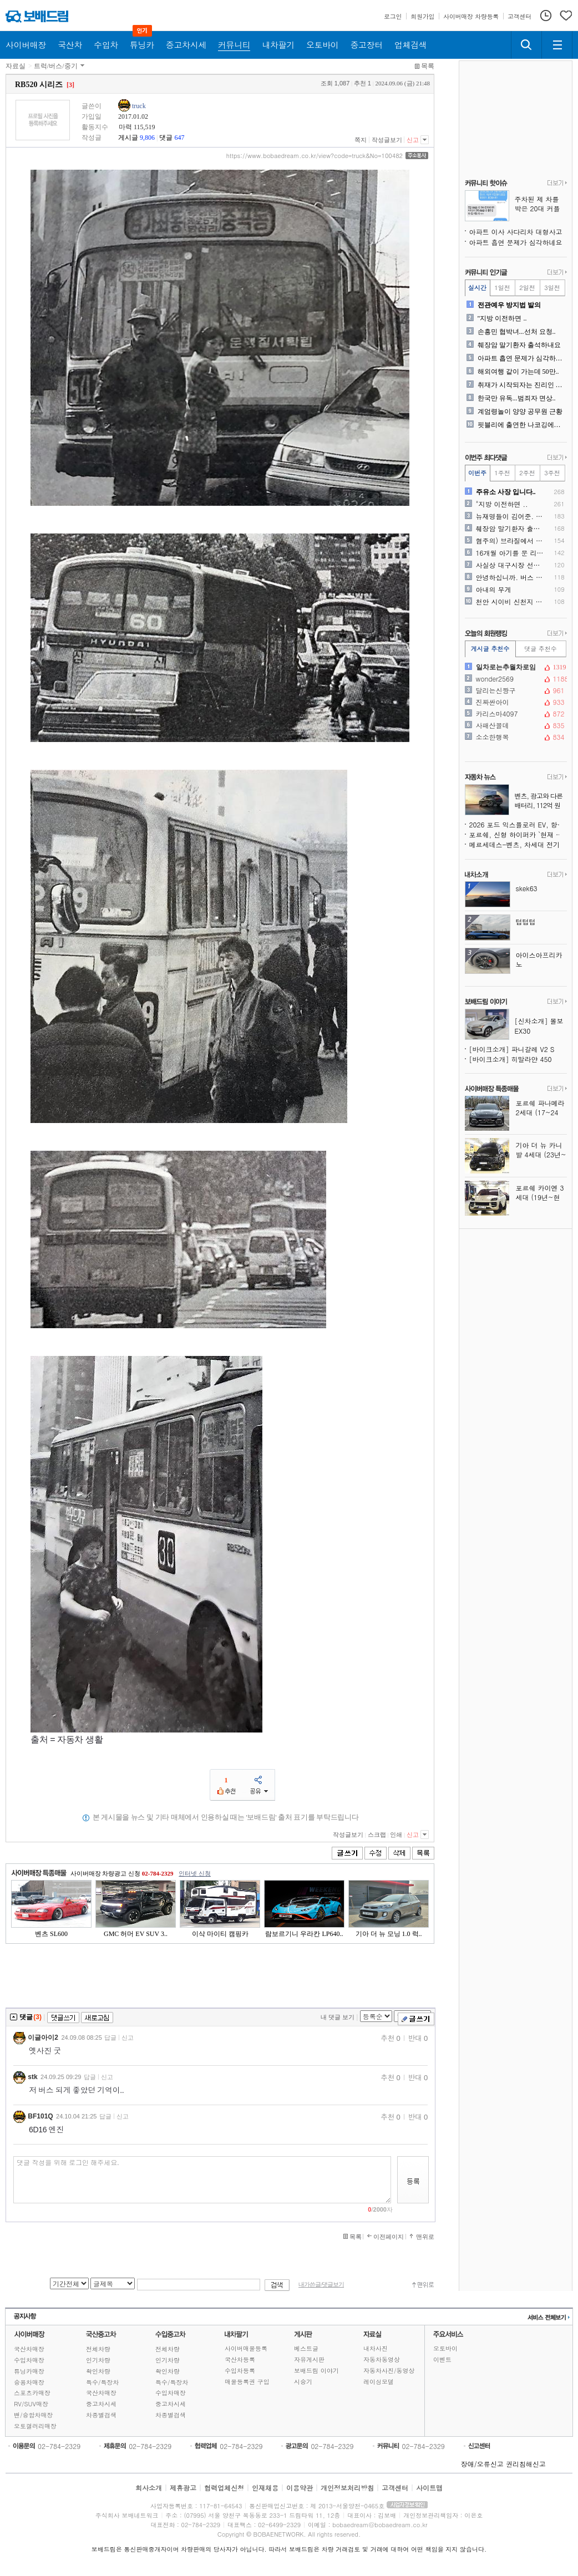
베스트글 (306, 2348)
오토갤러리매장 (35, 2426)
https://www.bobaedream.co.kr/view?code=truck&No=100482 (314, 156)
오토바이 (445, 2348)
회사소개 (148, 2487)
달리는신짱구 (515, 690)
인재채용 (265, 2487)
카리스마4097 (515, 713)
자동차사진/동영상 (389, 2370)
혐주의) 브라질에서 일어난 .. (510, 540)
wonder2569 (515, 678)
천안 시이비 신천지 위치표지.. (510, 601)
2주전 (527, 473)
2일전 (527, 287)
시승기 (303, 2381)
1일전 (502, 287)
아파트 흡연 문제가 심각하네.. (521, 358)
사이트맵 (429, 2487)
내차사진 (375, 2348)
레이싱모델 (378, 2381)
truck (139, 106)
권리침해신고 (526, 2463)
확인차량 (98, 2371)
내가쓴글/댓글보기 (321, 2285)
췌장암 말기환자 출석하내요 (519, 345)
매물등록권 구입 (247, 2381)
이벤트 (442, 2359)
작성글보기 (387, 139)
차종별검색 (101, 2415)
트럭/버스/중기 (56, 66)
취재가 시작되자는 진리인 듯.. (521, 385)
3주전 (552, 473)
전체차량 (98, 2349)
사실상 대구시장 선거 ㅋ (510, 565)
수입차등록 (240, 2370)
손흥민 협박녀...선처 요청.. (517, 332)
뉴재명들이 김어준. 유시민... (510, 516)
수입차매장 (29, 2360)
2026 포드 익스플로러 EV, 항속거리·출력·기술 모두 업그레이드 (518, 824)
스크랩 (377, 1834)
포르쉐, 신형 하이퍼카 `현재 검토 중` (518, 834)
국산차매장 (29, 2349)
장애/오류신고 (482, 2463)
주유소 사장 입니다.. (506, 492)
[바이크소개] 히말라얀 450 (510, 1059)
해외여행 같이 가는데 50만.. (518, 371)
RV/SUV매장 (31, 2404)
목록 (427, 66)
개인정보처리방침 (347, 2487)
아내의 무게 (493, 589)
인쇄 (396, 1834)
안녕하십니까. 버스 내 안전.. (510, 577)
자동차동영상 (381, 2359)
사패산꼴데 (515, 725)
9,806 (147, 137)
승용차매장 (29, 2382)
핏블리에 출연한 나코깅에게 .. (521, 425)
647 (179, 137)
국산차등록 (240, 2359)
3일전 (552, 287)
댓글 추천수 (540, 648)
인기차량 (98, 2360)
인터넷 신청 (195, 1873)
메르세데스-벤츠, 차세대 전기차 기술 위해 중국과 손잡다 (518, 844)
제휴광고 (183, 2487)
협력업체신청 (224, 2487)
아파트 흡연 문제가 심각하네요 (515, 242)
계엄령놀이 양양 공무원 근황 (520, 411)
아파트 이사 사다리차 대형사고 (515, 231)
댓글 (166, 137)
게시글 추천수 (490, 648)
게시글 (128, 137)
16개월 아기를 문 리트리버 (510, 552)
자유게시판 (309, 2359)
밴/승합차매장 (33, 2415)
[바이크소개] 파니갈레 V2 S (512, 1049)
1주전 (502, 473)
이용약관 (299, 2487)
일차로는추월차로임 (515, 667)
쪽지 (360, 139)
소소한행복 (515, 737)
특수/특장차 (102, 2382)
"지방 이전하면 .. (502, 318)
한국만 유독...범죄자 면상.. (517, 398)
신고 (413, 139)
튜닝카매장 (29, 2371)
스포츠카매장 (32, 2393)
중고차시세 (101, 2404)
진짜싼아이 (515, 702)
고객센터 (395, 2487)
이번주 (477, 473)
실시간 (477, 287)
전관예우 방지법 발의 (509, 305)
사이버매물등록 (246, 2348)
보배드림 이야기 (316, 2370)
